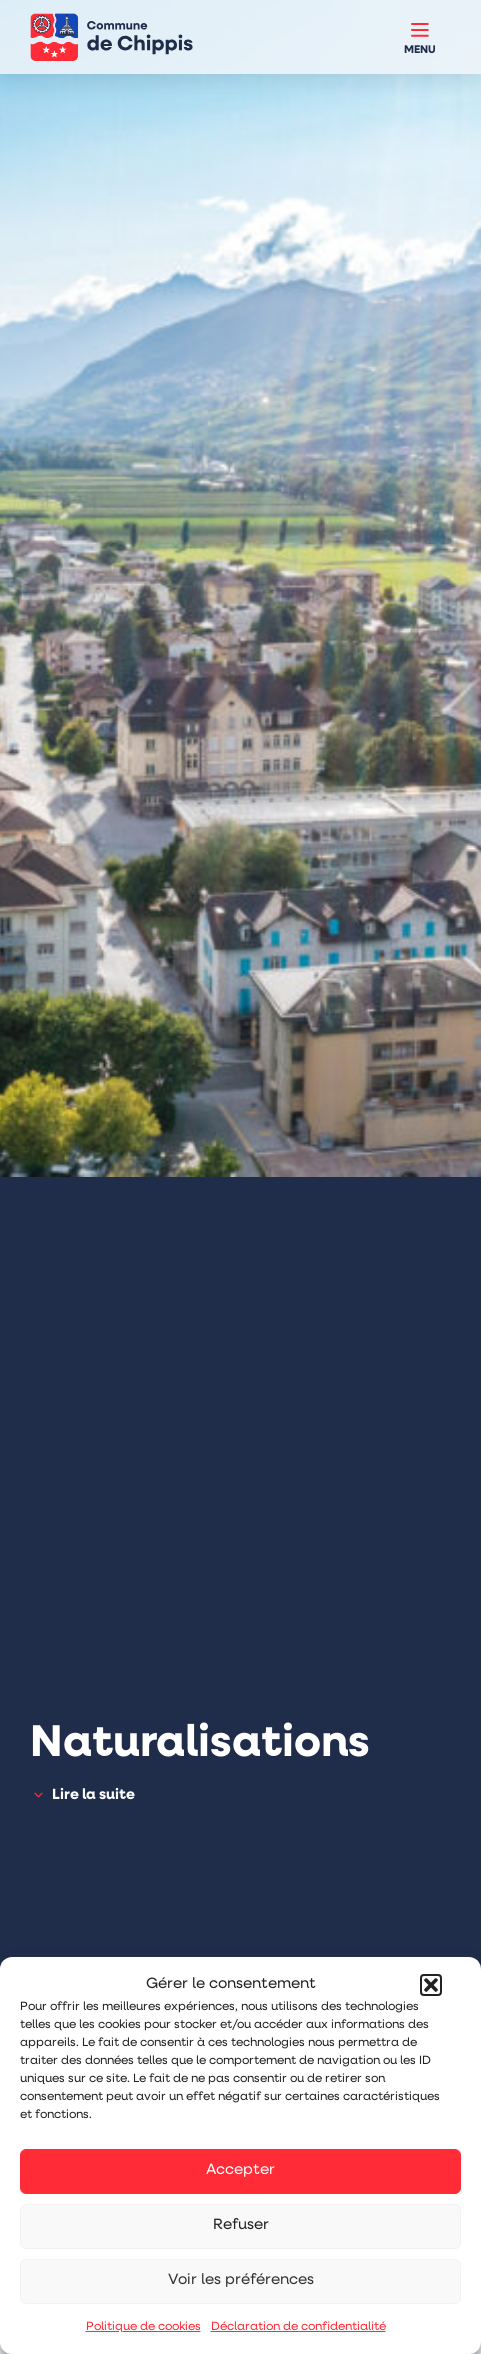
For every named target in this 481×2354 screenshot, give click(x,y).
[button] (431, 1985)
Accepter (240, 2170)
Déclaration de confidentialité (298, 2327)
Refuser (241, 2225)
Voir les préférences (241, 2280)
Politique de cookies (143, 2327)
